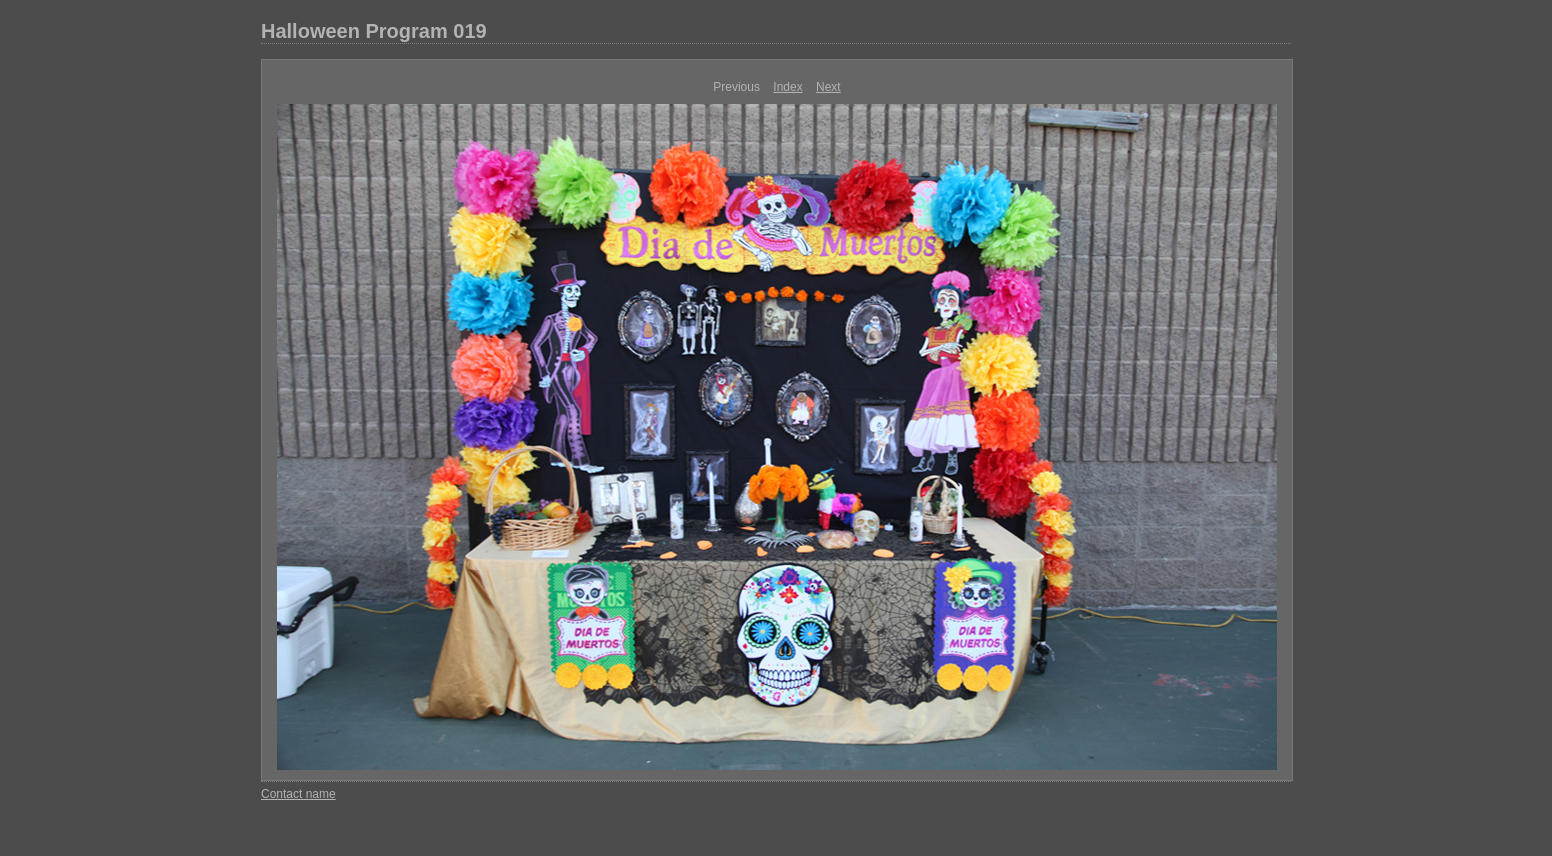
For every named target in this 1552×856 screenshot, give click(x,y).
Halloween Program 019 (374, 31)
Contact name (298, 794)
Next (828, 87)
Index (787, 87)
